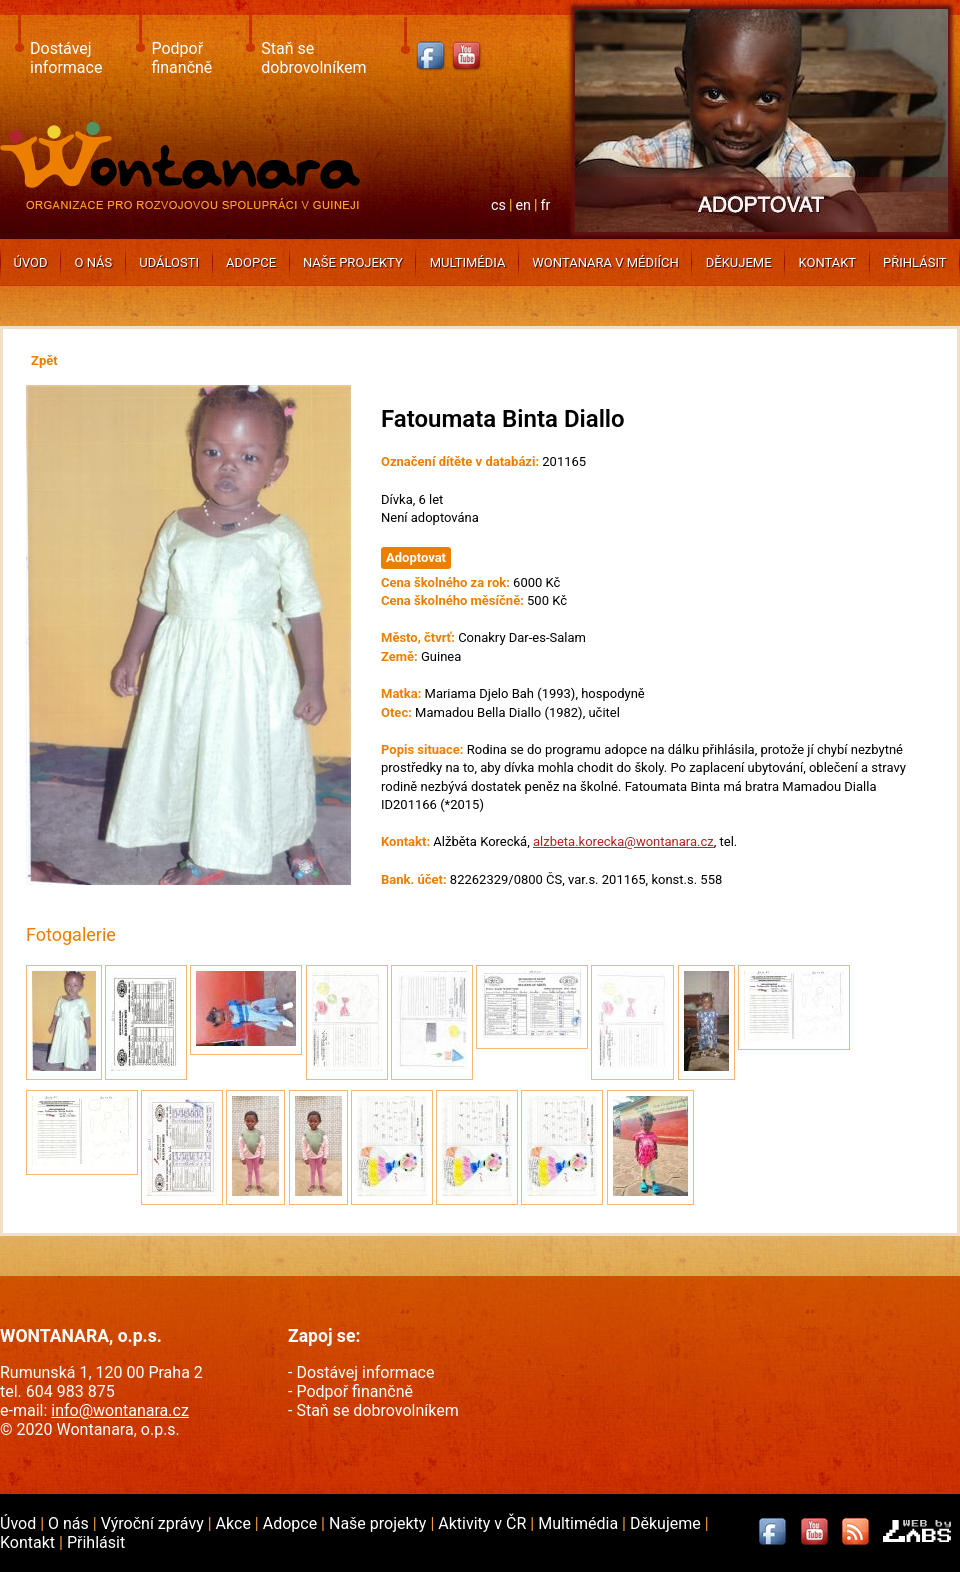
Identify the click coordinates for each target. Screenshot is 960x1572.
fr (546, 205)
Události (169, 262)
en (523, 205)
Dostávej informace (66, 58)
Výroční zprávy (154, 1523)
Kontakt (827, 262)
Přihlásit (914, 262)
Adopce (251, 262)
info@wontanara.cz (120, 1410)
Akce (235, 1523)
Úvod (30, 262)
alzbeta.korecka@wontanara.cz (623, 841)
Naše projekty (353, 262)
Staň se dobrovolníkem (313, 58)
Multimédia (468, 262)
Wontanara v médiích (605, 262)
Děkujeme (739, 262)
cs (498, 205)
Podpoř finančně (181, 58)
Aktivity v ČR (484, 1523)
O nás (94, 262)
